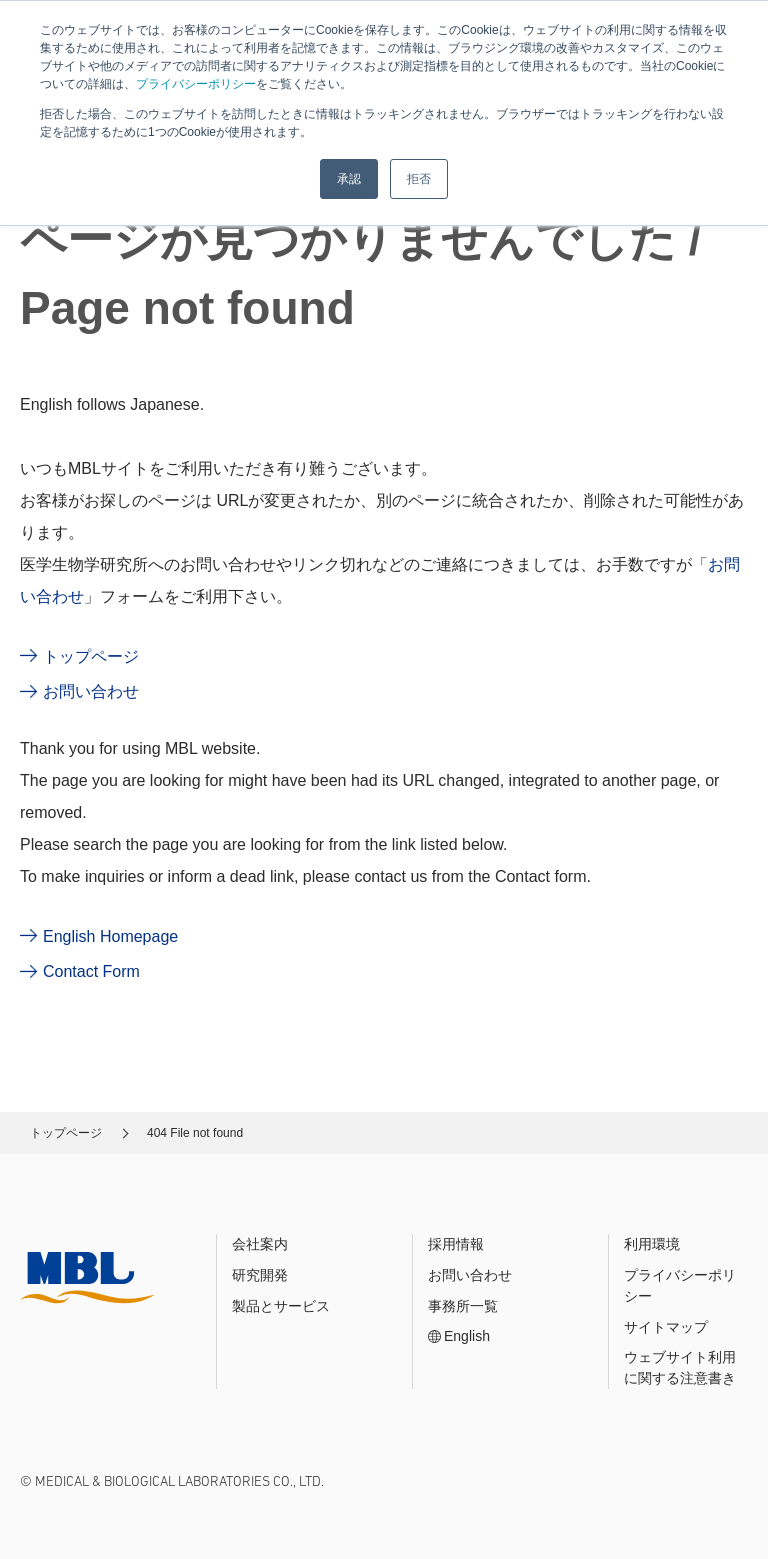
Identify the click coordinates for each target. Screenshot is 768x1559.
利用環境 (652, 1244)
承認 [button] (349, 179)
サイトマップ (666, 1327)
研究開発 (260, 1275)
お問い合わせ (91, 691)
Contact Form (91, 971)
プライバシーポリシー (196, 84)
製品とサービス (281, 1306)
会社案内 (260, 1244)
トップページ (91, 656)
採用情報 (456, 1244)
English (467, 1336)
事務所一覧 (463, 1306)
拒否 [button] (419, 179)
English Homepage (110, 936)
